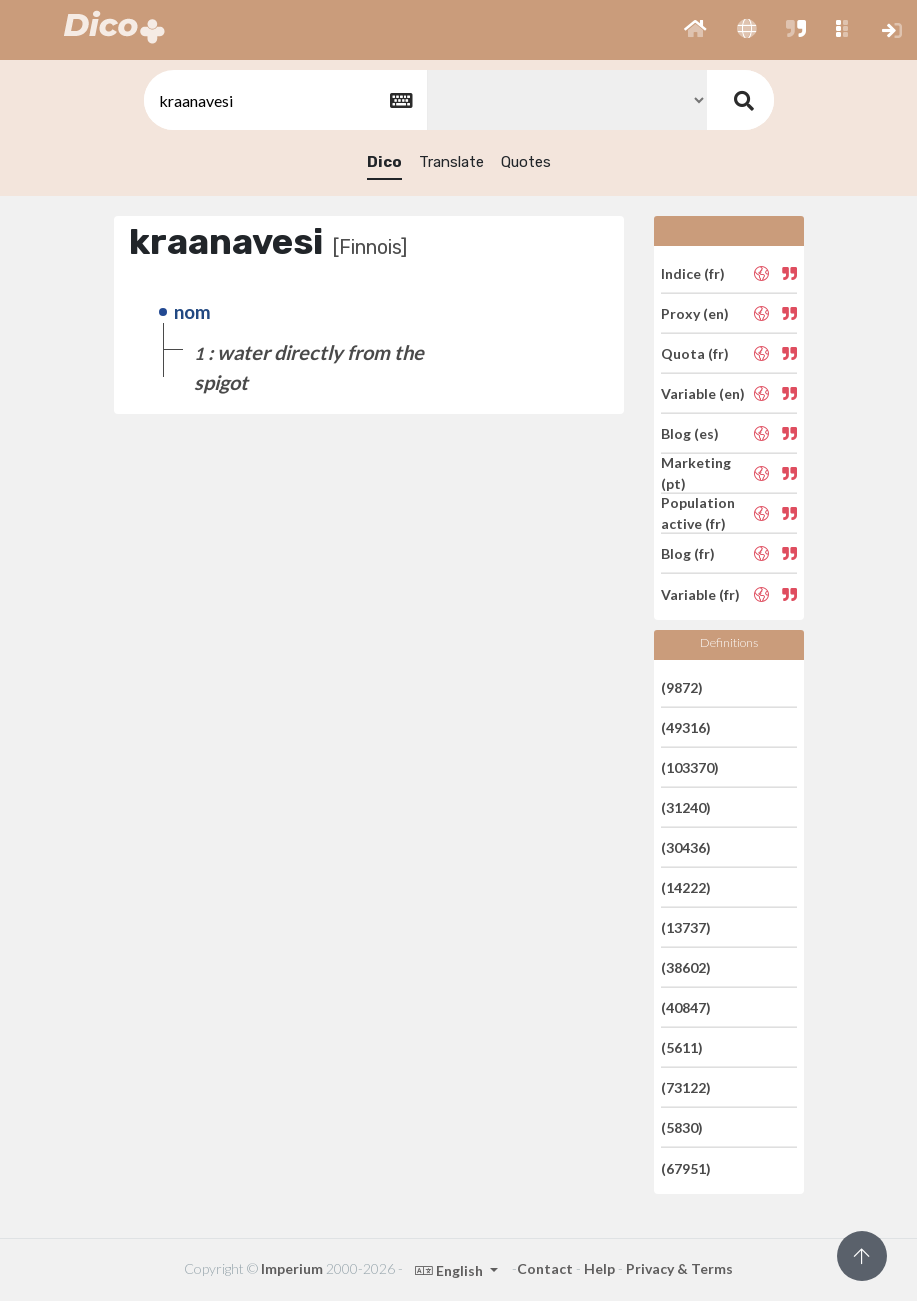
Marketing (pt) (696, 473)
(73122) (686, 1087)
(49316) (686, 727)
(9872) (682, 686)
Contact (545, 1268)
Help (599, 1268)
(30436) (686, 847)
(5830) (682, 1127)
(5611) (682, 1047)
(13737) (686, 927)
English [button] (450, 1270)
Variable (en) (703, 393)
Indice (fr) (693, 272)
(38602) (686, 967)
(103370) (690, 767)
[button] (695, 30)
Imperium (292, 1268)
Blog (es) (690, 433)
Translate (451, 162)
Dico (384, 162)
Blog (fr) (688, 553)
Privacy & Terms (679, 1268)
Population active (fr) (698, 513)
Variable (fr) (700, 593)
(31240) (686, 807)
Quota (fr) (695, 353)
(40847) (686, 1007)
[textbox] (284, 100)
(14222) (686, 887)
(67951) (686, 1167)
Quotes (526, 162)
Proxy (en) (695, 313)
